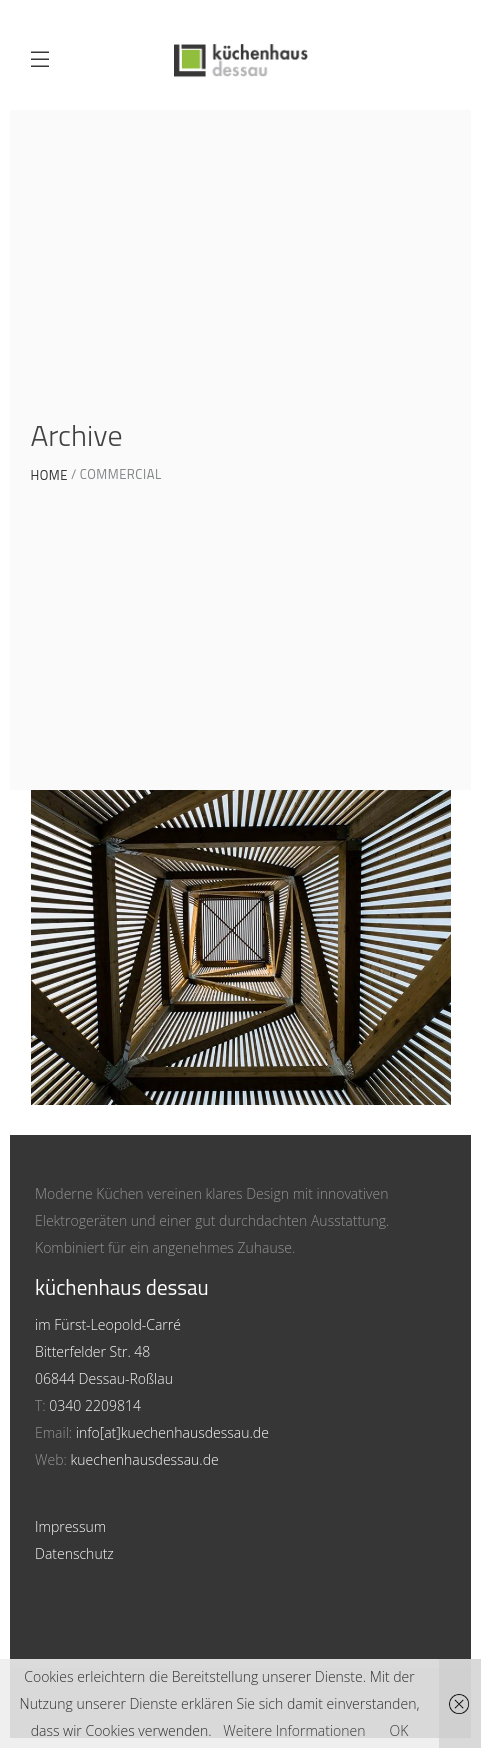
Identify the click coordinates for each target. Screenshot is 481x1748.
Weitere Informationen (294, 1730)
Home (49, 475)
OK (398, 1730)
